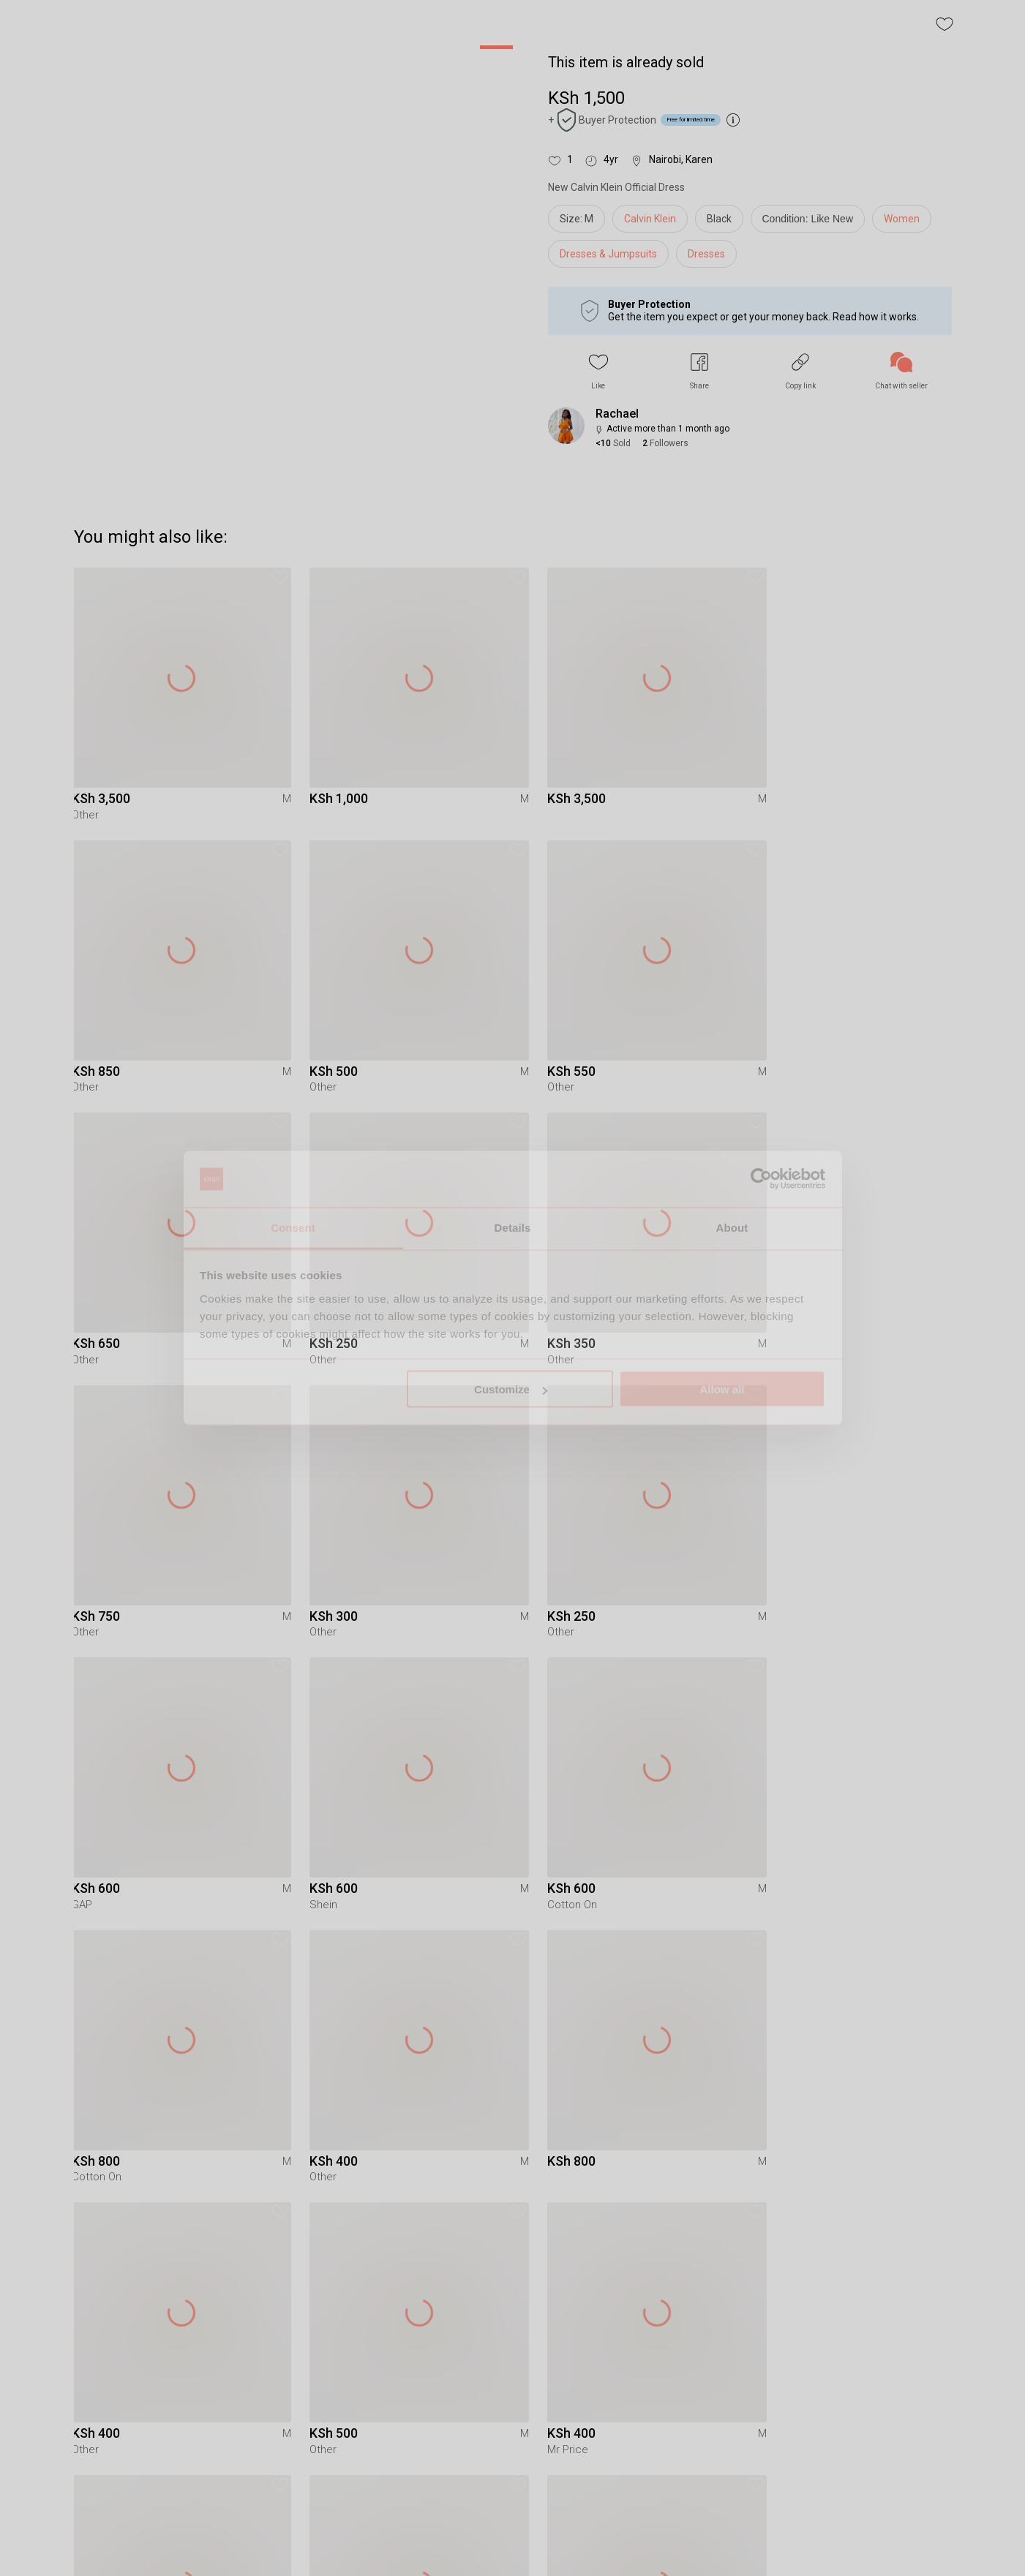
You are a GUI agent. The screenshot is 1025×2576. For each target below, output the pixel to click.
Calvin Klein (650, 219)
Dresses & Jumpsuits (608, 254)
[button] (598, 371)
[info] (812, 222)
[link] (901, 371)
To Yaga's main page (513, 2545)
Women (902, 219)
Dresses (706, 254)
